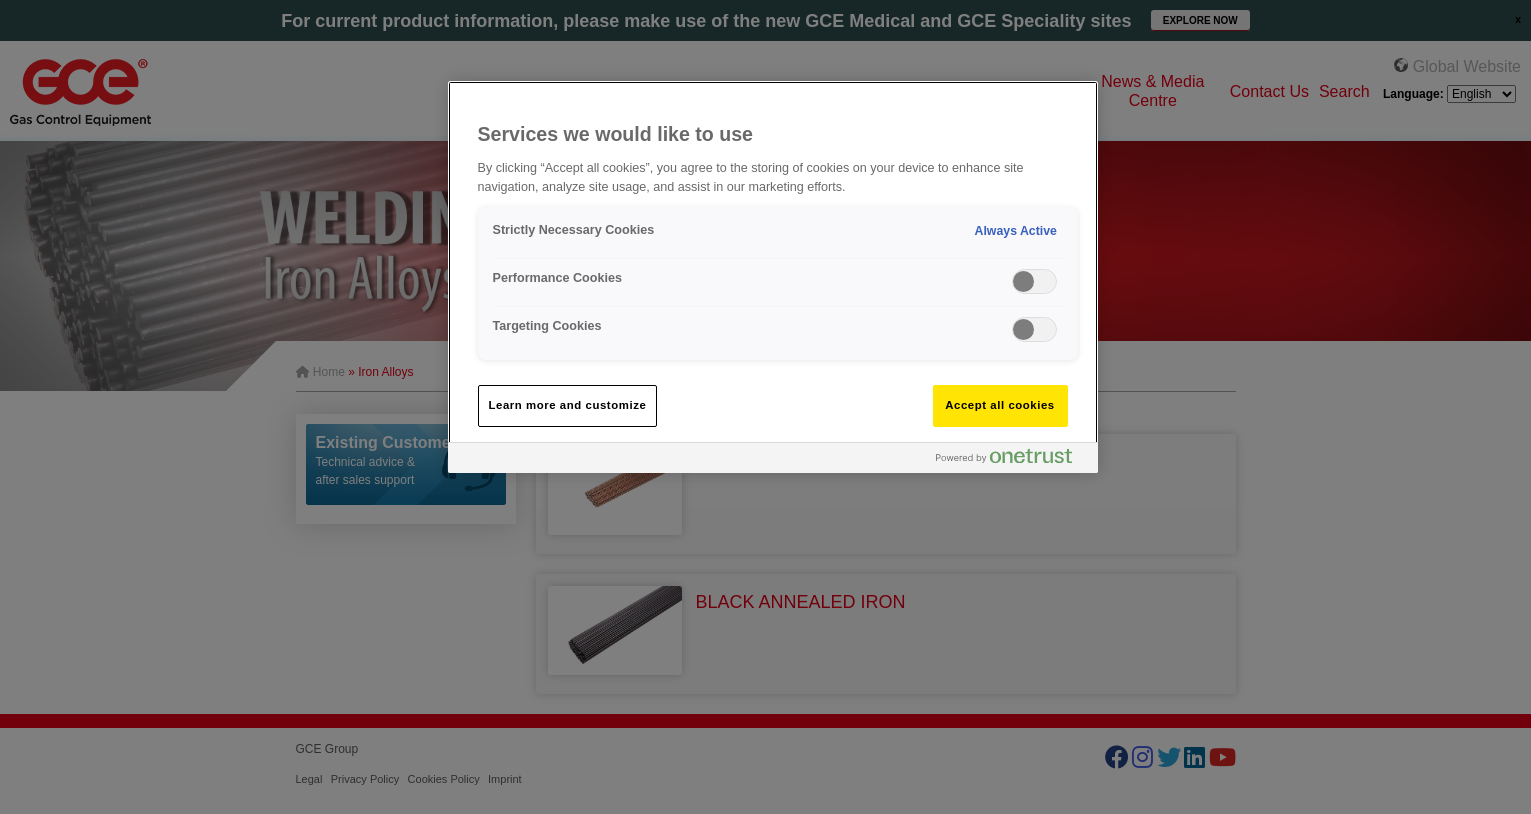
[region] (773, 276)
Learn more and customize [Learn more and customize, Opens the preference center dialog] (568, 405)
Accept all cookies (1000, 405)
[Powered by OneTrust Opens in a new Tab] (1012, 460)
